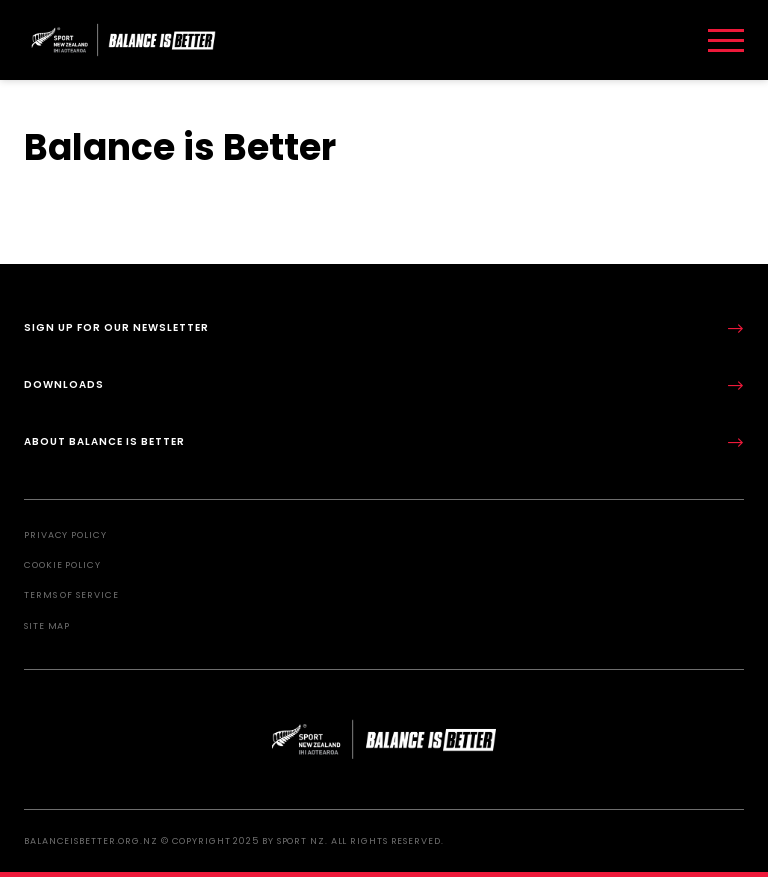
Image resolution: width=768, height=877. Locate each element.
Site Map (47, 626)
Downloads (384, 385)
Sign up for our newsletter (384, 328)
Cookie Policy (62, 565)
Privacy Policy (65, 535)
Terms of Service (71, 595)
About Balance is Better (384, 442)
